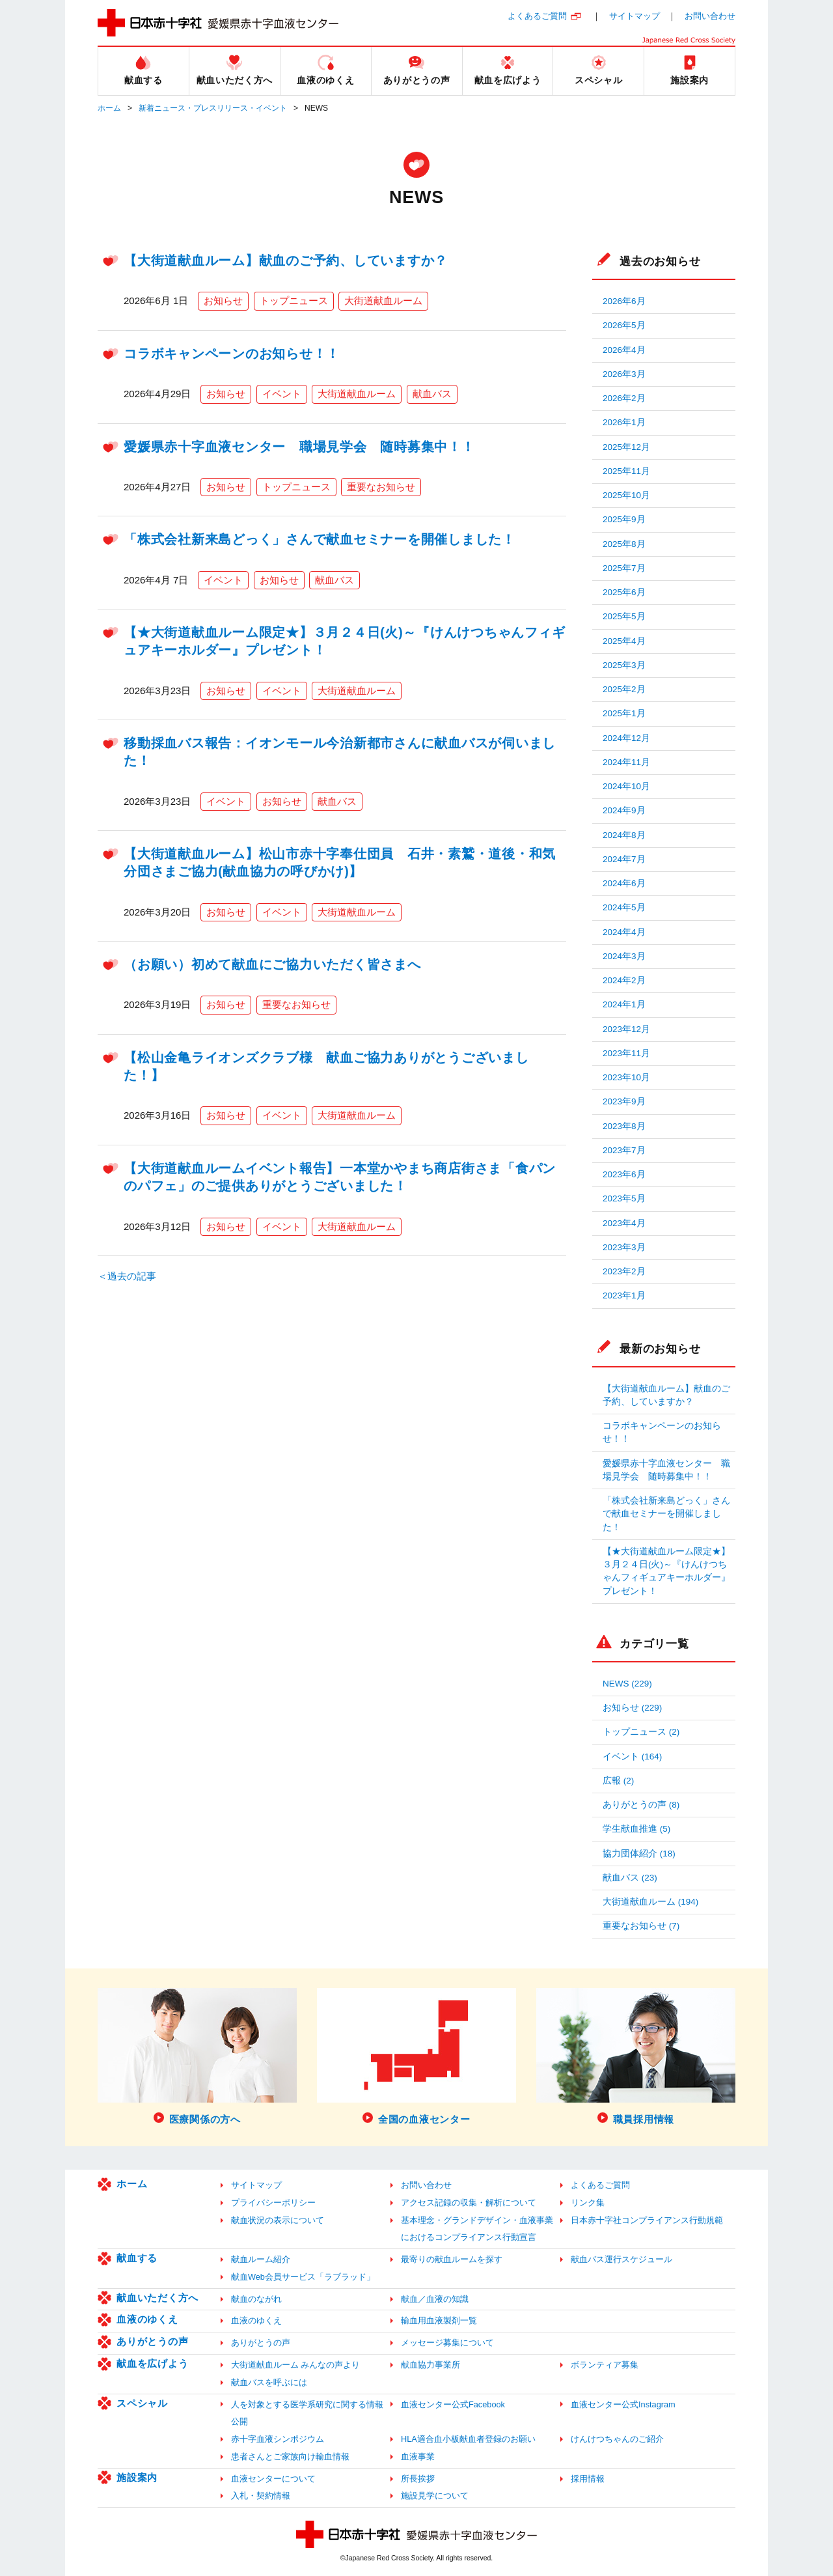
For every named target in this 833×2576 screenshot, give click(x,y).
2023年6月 (624, 1174)
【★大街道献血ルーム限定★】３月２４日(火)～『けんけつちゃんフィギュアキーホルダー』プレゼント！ (666, 1571)
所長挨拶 (418, 2479)
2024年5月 (624, 907)
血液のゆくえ (147, 2319)
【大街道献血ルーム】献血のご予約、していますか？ (286, 260)
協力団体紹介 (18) (639, 1853)
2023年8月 (624, 1126)
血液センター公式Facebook (453, 2404)
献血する (136, 2257)
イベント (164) (632, 1756)
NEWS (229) (627, 1683)
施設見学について (435, 2495)
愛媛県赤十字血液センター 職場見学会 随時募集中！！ (299, 447)
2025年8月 (624, 544)
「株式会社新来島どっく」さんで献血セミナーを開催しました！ (319, 539)
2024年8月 (624, 835)
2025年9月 (624, 519)
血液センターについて (273, 2479)
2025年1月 (624, 713)
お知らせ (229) (632, 1708)
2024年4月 (624, 932)
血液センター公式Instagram (623, 2404)
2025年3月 (624, 665)
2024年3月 (624, 956)
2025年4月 (624, 641)
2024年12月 (626, 738)
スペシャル (142, 2403)
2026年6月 (624, 301)
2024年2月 (624, 980)
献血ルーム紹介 (260, 2259)
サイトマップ (634, 16)
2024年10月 (626, 786)
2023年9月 (624, 1101)
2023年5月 (624, 1198)
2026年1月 (624, 422)
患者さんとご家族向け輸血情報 (290, 2456)
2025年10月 (626, 495)
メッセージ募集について (447, 2342)
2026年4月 (624, 350)
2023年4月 (624, 1223)
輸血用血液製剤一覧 (439, 2320)
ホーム (109, 108)
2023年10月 (626, 1077)
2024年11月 (626, 762)
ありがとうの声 (152, 2341)
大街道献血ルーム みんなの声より (296, 2365)
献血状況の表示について (277, 2220)
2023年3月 (624, 1247)
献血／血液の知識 (435, 2299)
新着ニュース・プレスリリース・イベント (213, 108)
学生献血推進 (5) (636, 1829)
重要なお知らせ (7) (641, 1926)
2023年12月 (626, 1029)
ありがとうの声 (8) (641, 1805)
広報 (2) (618, 1780)
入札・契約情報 (260, 2495)
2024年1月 (624, 1004)
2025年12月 (626, 447)
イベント (281, 393)
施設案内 (136, 2477)
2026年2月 (624, 398)
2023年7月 (624, 1150)
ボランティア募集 (604, 2365)
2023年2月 (624, 1271)
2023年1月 (624, 1295)
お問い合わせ (710, 16)
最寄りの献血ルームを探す (451, 2259)
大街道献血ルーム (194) (650, 1902)
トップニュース (294, 300)
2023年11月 (626, 1053)
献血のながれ (256, 2299)
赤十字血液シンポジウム (277, 2439)
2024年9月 (624, 810)
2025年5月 (624, 616)
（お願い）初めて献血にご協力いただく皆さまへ (272, 964)
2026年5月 (624, 325)
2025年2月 (624, 689)
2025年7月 (624, 568)
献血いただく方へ (157, 2297)
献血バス (432, 393)
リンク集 (588, 2202)
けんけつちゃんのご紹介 (617, 2439)
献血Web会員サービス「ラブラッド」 (303, 2277)
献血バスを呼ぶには (269, 2382)
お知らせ (223, 300)
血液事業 (418, 2456)
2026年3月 (624, 374)
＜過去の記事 (127, 1275)
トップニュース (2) (641, 1732)
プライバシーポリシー (273, 2202)
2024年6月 (624, 883)
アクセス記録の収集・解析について (468, 2202)
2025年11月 (626, 471)
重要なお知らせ (381, 486)
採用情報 (588, 2479)
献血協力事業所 (430, 2365)
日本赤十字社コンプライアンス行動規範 (647, 2220)
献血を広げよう (152, 2363)
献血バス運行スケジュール (621, 2259)
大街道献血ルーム (383, 300)
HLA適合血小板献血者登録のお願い (468, 2439)
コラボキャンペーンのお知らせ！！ (232, 353)
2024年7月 (624, 859)
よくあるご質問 (537, 16)
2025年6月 (624, 592)
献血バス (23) (630, 1878)
